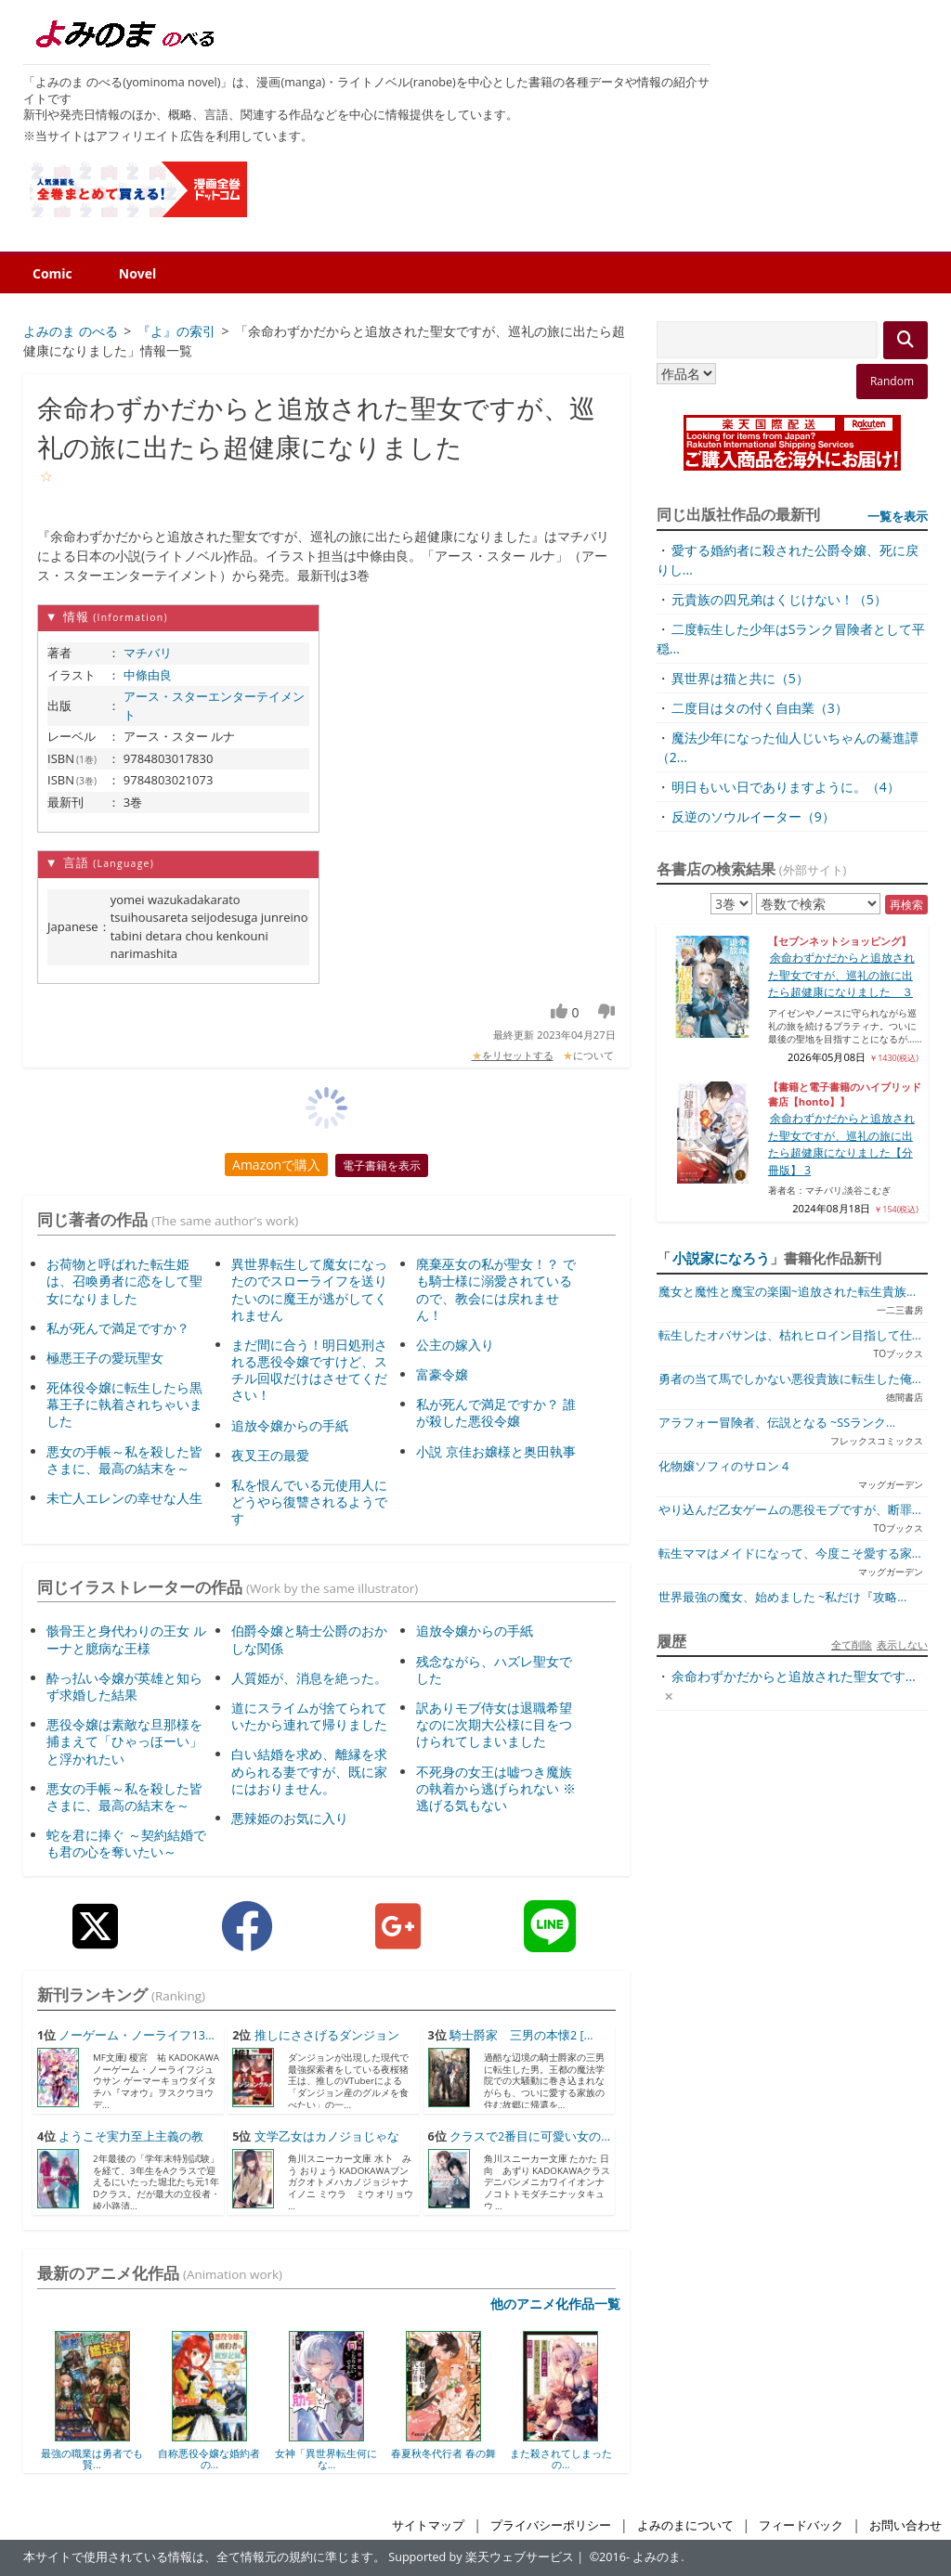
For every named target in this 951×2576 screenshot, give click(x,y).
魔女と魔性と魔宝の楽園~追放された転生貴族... (787, 1292)
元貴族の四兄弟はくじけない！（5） (779, 599)
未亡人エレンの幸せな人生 (124, 1498)
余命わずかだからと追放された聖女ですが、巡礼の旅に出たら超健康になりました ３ (841, 975)
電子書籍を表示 (382, 1165)
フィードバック (801, 2525)
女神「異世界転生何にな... (326, 2458)
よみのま (656, 2557)
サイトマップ (428, 2525)
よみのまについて (685, 2525)
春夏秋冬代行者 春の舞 (443, 2453)
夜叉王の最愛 (270, 1455)
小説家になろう (721, 1258)
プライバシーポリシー (550, 2525)
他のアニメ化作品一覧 (555, 2303)
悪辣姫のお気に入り (289, 1818)
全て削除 (851, 1644)
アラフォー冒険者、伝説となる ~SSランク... (776, 1422)
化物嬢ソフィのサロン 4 (723, 1466)
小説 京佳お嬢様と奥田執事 (496, 1451)
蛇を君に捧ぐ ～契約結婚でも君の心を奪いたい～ (126, 1843)
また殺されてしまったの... (561, 2458)
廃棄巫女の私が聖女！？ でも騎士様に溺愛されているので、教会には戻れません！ (496, 1289)
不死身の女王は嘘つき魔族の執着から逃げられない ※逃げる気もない (496, 1788)
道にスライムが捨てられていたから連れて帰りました (309, 1716)
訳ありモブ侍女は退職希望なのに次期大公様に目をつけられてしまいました (494, 1724)
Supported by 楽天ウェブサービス (481, 2557)
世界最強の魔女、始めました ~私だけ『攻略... (782, 1597)
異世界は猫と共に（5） (740, 678)
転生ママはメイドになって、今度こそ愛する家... (789, 1553)
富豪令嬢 (442, 1374)
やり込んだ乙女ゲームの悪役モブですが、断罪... (789, 1510)
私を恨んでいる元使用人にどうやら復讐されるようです (309, 1501)
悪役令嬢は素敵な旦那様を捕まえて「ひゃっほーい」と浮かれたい (124, 1741)
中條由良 (148, 675)
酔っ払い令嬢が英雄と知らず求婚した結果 (124, 1686)
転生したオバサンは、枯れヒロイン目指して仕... (789, 1335)
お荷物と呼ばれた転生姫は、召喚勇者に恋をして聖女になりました (124, 1280)
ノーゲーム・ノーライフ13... (136, 2035)
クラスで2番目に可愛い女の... (529, 2136)
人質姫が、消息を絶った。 (309, 1678)
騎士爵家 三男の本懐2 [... (521, 2035)
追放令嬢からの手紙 (289, 1425)
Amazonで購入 (276, 1164)
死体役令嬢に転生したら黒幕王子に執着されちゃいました (124, 1404)
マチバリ (148, 652)
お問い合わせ (905, 2525)
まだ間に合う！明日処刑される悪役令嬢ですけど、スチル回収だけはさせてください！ (309, 1370)
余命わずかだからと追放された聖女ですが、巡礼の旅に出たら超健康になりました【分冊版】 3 (841, 1143)
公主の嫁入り (455, 1344)
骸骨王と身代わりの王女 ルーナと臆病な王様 (126, 1639)
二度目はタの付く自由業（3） (759, 708)
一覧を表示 (897, 516)
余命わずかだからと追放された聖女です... (793, 1676)
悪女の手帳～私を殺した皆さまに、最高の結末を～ (124, 1460)
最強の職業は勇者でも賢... (92, 2458)
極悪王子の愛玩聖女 (104, 1357)
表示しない (902, 1644)
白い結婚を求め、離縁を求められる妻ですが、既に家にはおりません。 (309, 1770)
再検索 (906, 905)
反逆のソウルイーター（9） (753, 816)
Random (892, 381)
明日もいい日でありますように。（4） (785, 787)
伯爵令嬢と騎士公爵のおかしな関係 (309, 1639)
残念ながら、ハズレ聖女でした (494, 1669)
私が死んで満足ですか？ (117, 1328)
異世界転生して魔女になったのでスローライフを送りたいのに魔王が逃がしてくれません (309, 1289)
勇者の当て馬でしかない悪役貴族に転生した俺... (789, 1379)
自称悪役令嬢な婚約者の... (209, 2458)
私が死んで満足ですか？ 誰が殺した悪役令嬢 (496, 1412)
